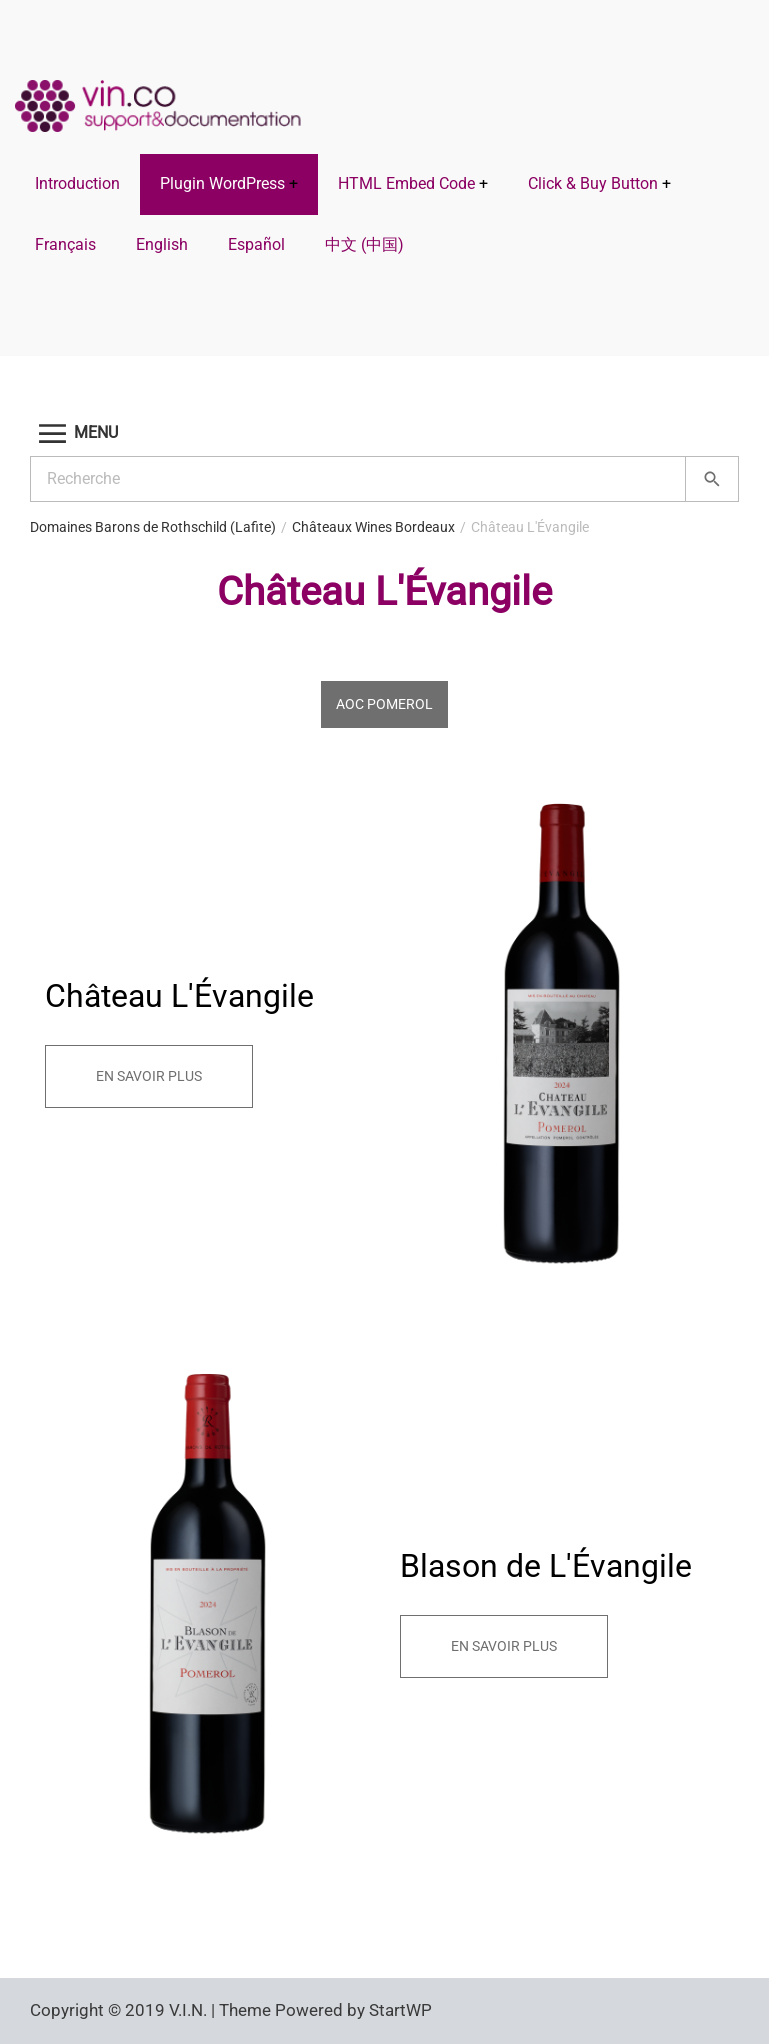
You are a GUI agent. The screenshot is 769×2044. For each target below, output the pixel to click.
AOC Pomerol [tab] (384, 704)
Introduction (77, 183)
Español (256, 244)
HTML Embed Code (406, 183)
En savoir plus (149, 1076)
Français (65, 244)
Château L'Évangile (530, 527)
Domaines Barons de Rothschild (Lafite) (153, 527)
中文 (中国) (364, 244)
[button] (384, 433)
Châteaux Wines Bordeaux (373, 527)
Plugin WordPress (222, 183)
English (162, 244)
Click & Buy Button (593, 183)
